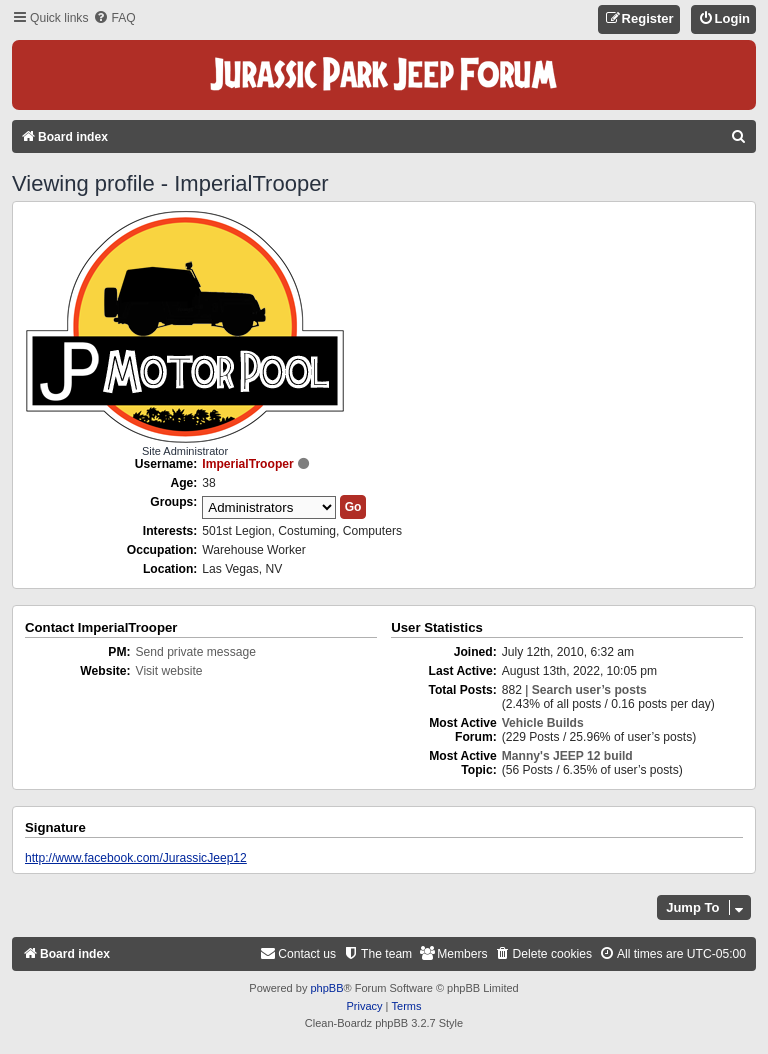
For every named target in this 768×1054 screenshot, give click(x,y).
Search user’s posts (589, 690)
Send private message (196, 652)
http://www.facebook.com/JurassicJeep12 (136, 858)
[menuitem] (114, 18)
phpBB (326, 988)
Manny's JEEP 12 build (567, 756)
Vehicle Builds (543, 723)
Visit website (169, 671)
